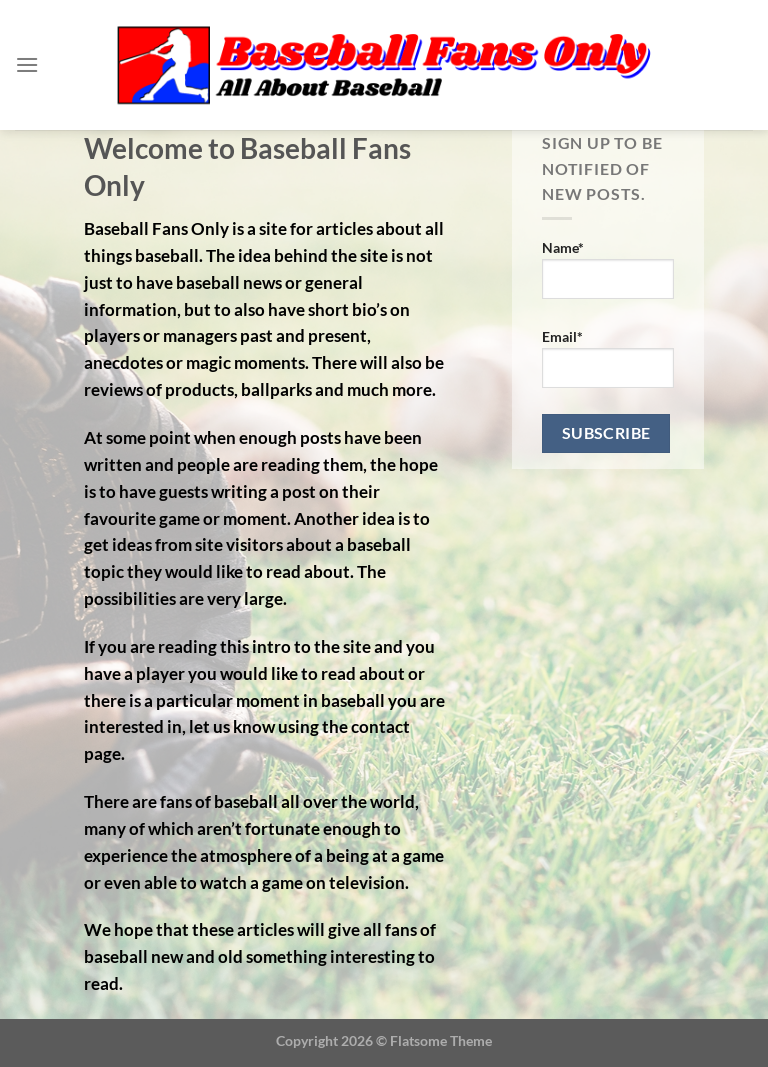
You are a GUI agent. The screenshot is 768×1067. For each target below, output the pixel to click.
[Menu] (27, 64)
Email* (608, 358)
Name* (608, 269)
